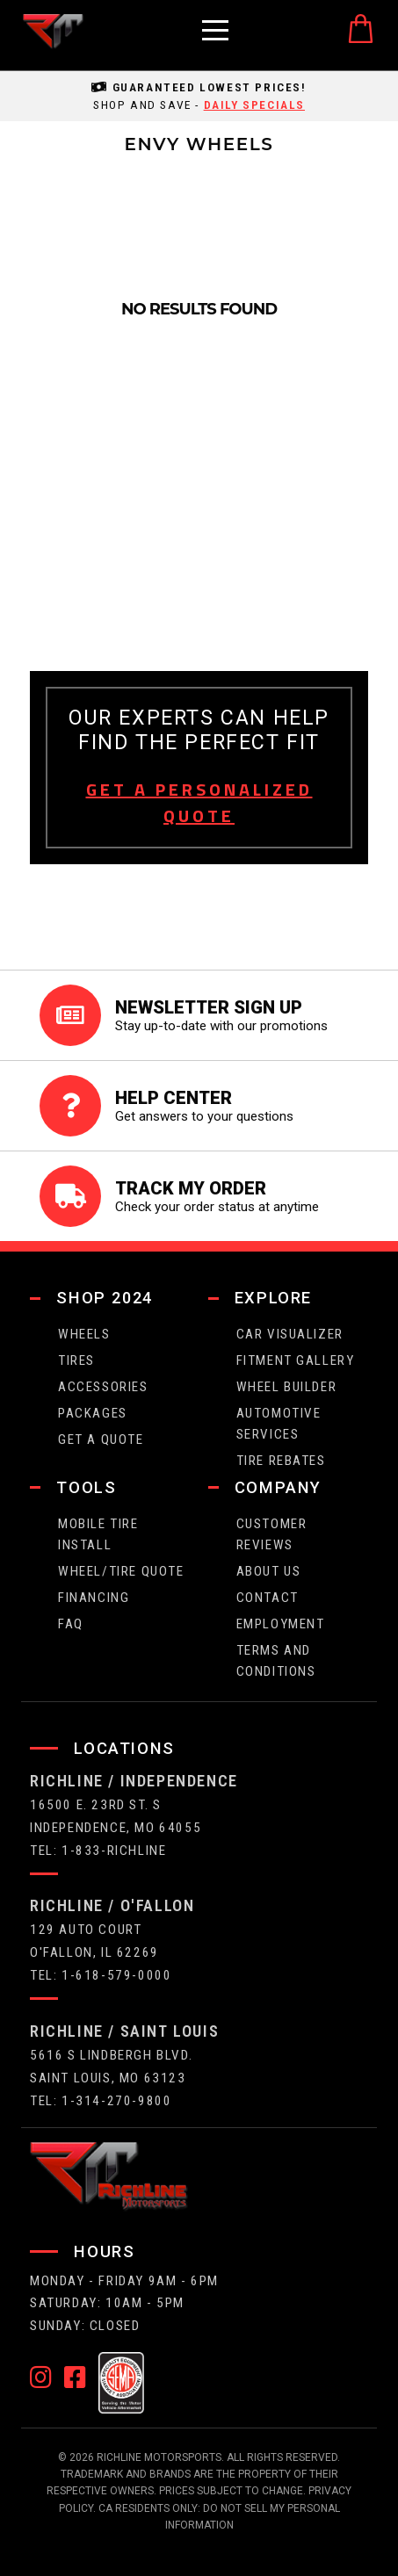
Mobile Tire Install (98, 1534)
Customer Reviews (272, 1534)
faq (70, 1624)
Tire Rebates (281, 1460)
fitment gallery (295, 1360)
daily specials (254, 104)
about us (268, 1571)
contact (267, 1597)
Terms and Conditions (276, 1660)
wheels (84, 1334)
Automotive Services (279, 1423)
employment (280, 1624)
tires (76, 1360)
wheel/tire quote (121, 1571)
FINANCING (93, 1597)
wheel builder (286, 1387)
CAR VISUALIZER (290, 1334)
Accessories (103, 1387)
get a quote (101, 1439)
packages (92, 1413)
